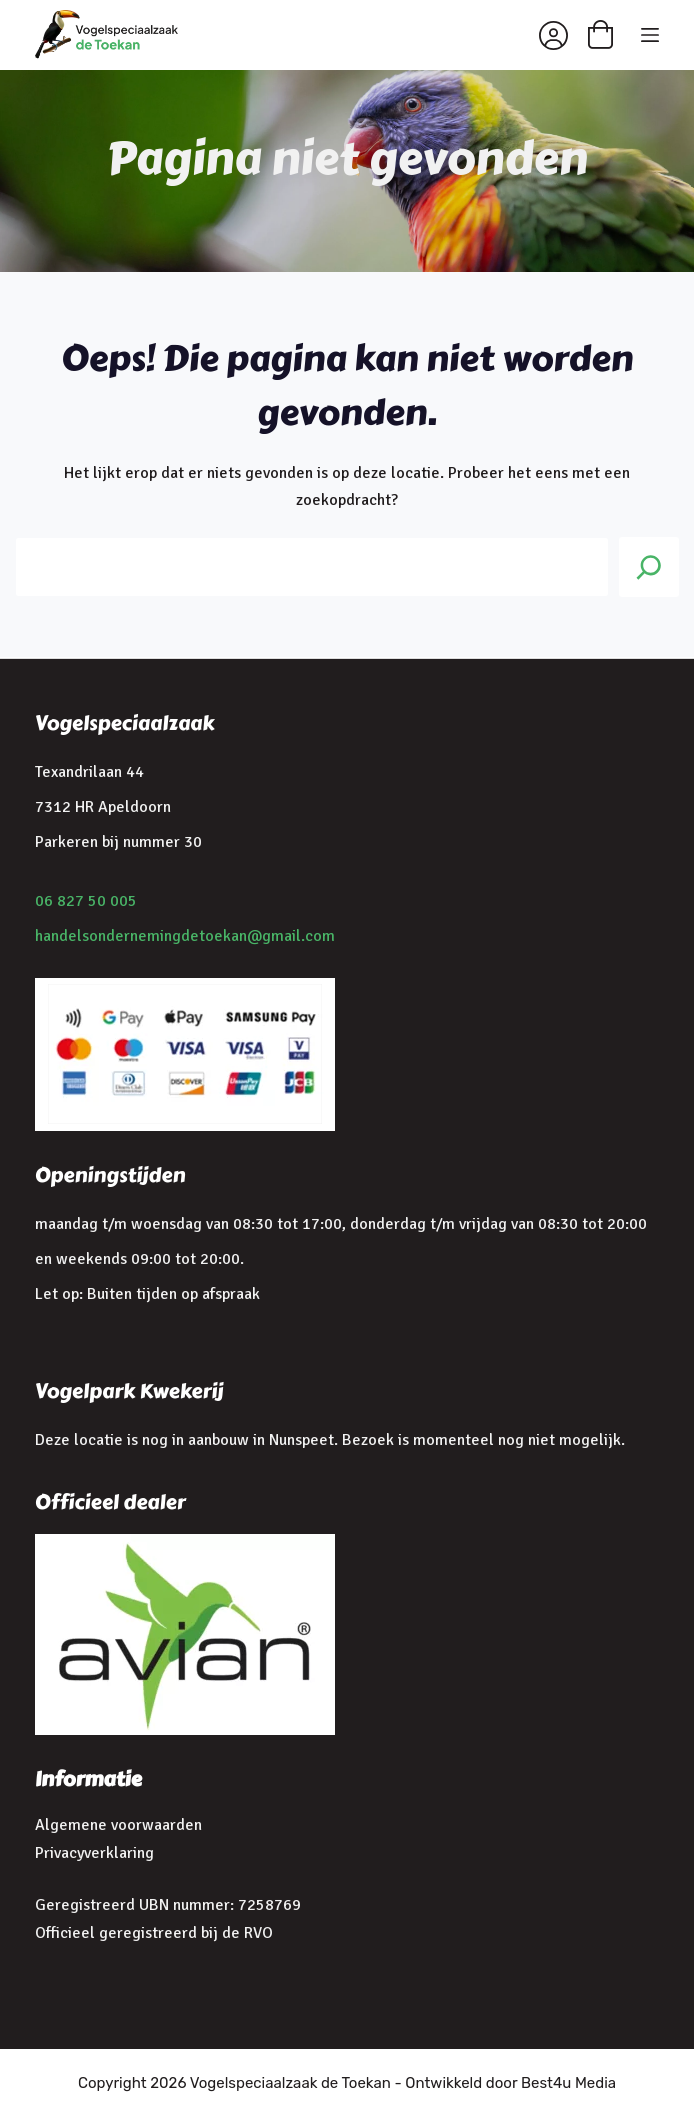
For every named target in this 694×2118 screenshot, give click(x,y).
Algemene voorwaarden (118, 1825)
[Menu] (650, 35)
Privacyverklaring (94, 1853)
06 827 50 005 (86, 901)
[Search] (649, 567)
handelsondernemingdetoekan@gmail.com (185, 936)
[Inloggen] (553, 35)
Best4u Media (568, 2083)
